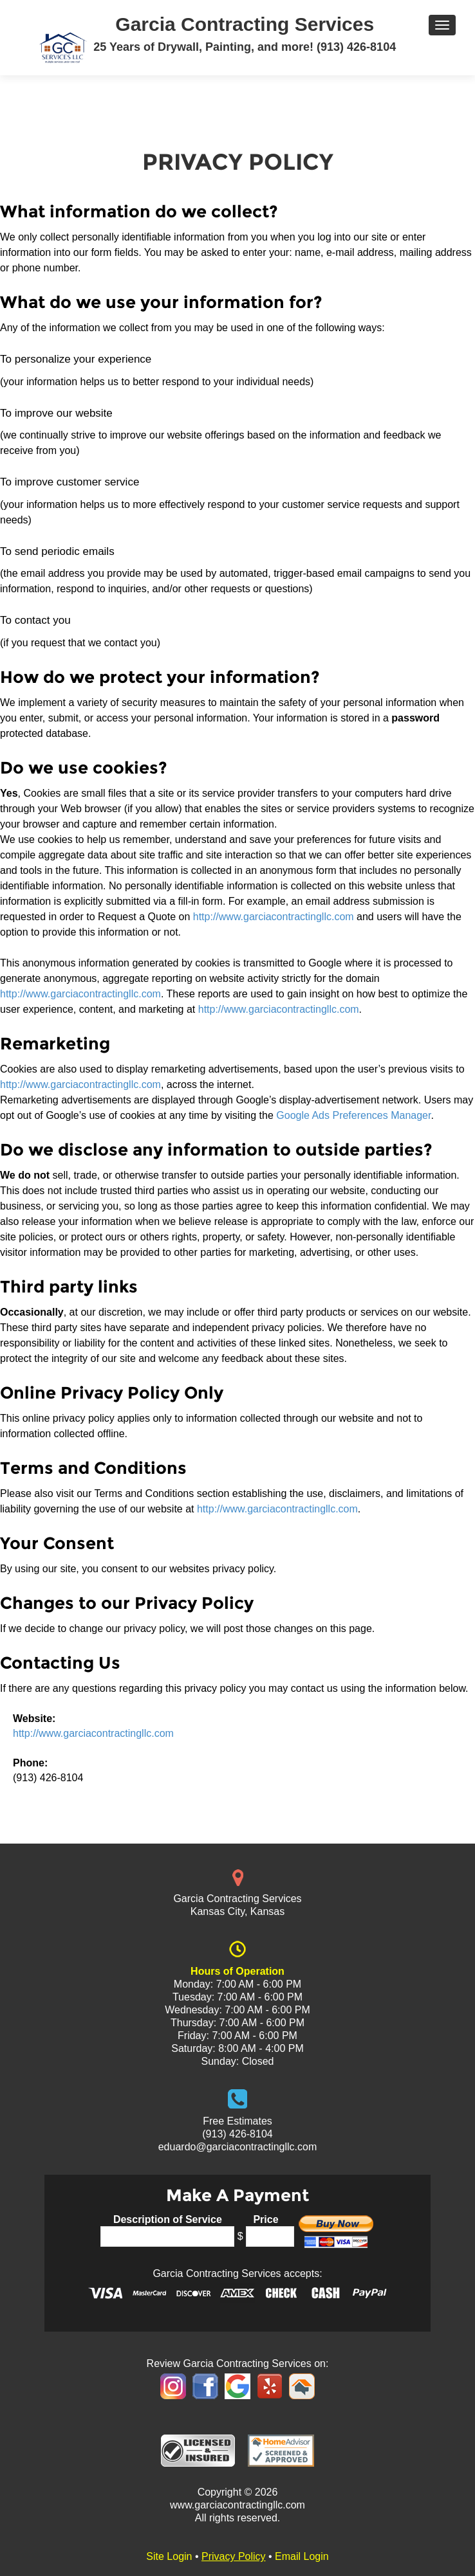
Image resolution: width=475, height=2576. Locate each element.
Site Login (169, 2556)
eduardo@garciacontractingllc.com (237, 2146)
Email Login (302, 2556)
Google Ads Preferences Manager (353, 1115)
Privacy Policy (233, 2556)
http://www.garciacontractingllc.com (273, 916)
